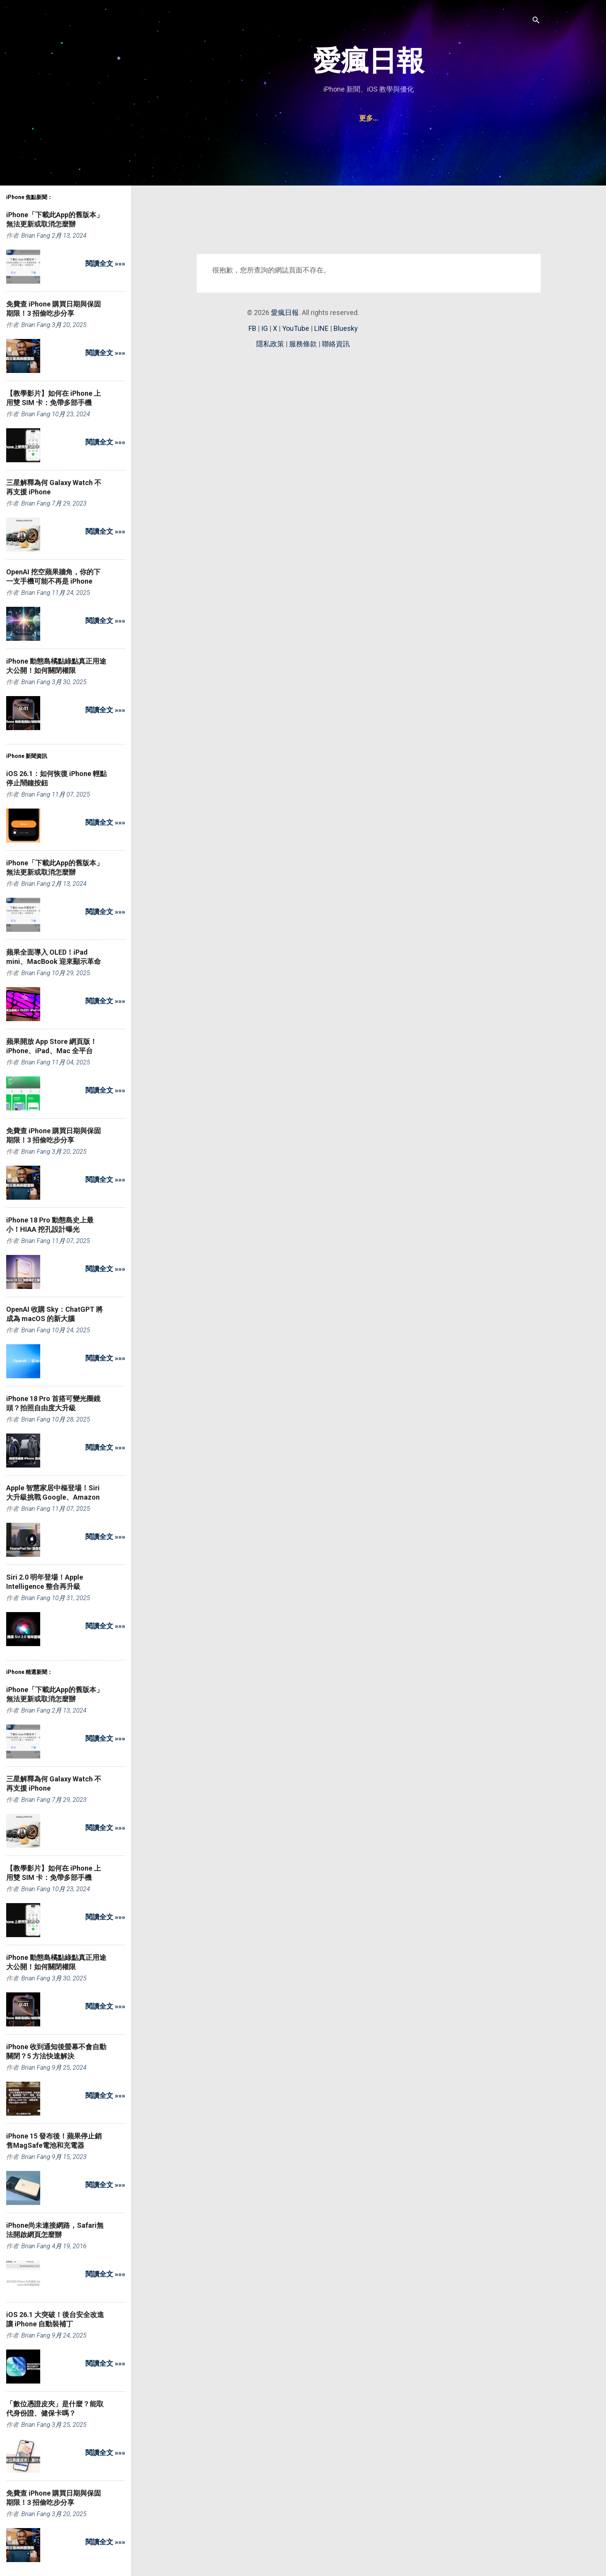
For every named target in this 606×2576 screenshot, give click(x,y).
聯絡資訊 (451, 118)
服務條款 (303, 344)
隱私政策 (270, 344)
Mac (343, 118)
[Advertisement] (369, 194)
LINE (321, 328)
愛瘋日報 (368, 60)
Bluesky (346, 328)
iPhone (283, 118)
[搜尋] (536, 21)
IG (264, 328)
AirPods (377, 118)
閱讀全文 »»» (105, 263)
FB (252, 328)
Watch (413, 118)
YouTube (295, 328)
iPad (315, 118)
